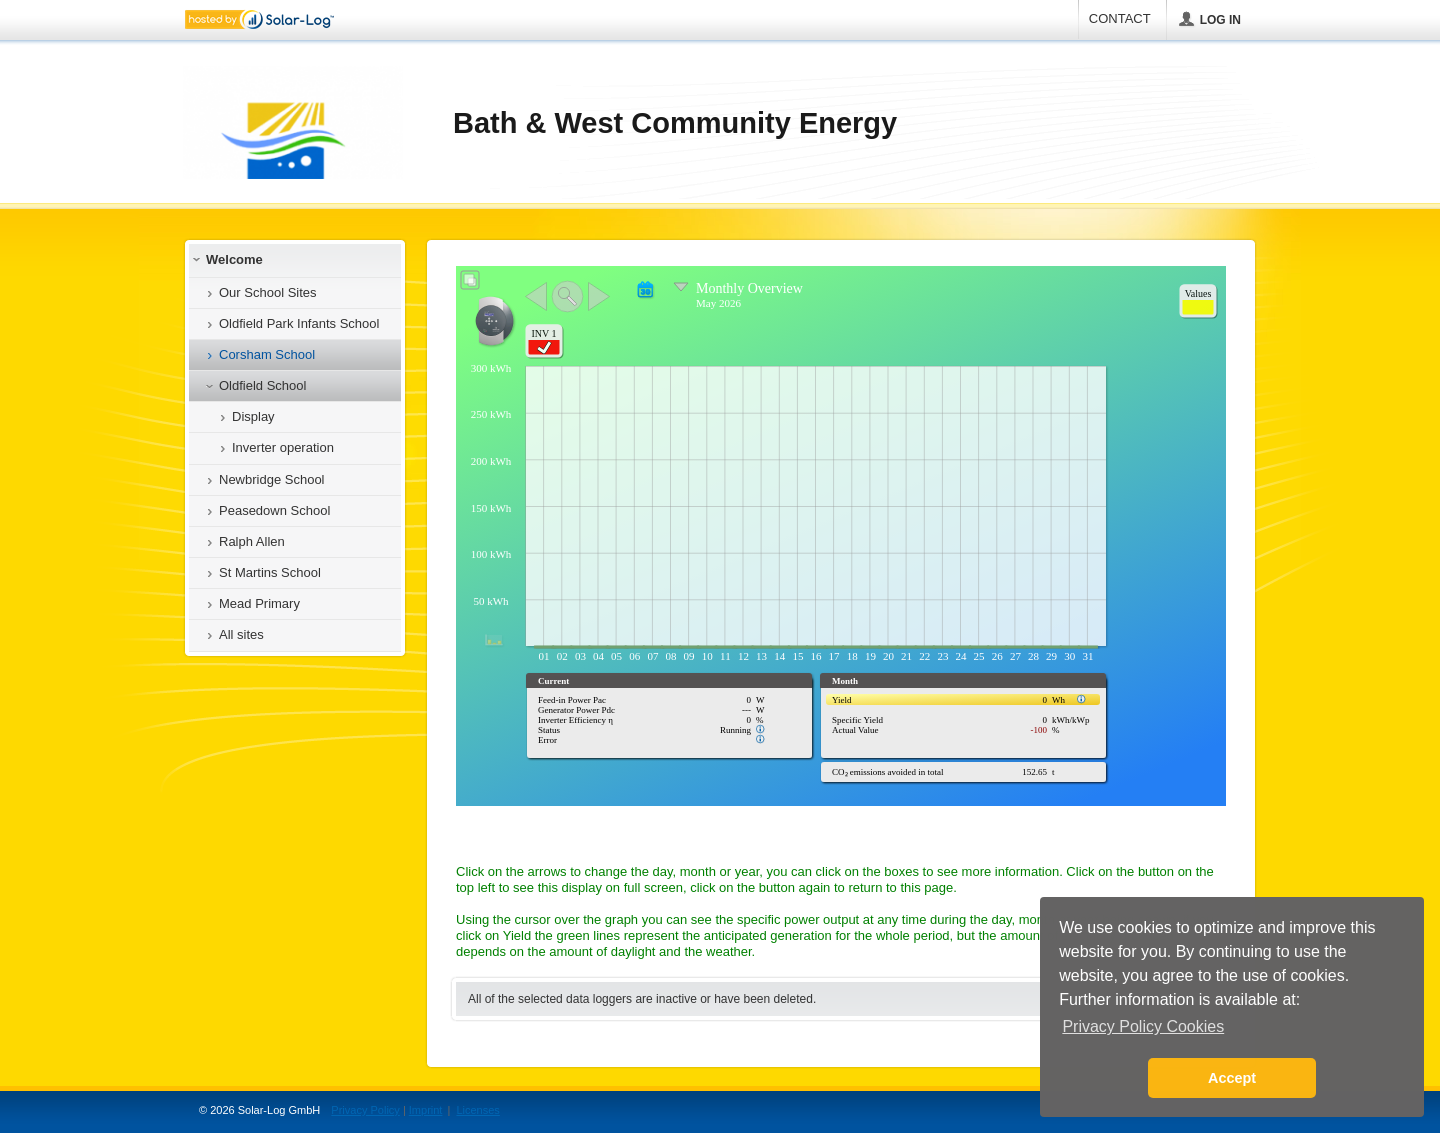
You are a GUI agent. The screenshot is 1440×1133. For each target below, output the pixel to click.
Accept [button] (1232, 1078)
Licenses (477, 1110)
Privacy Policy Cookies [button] (1143, 1026)
